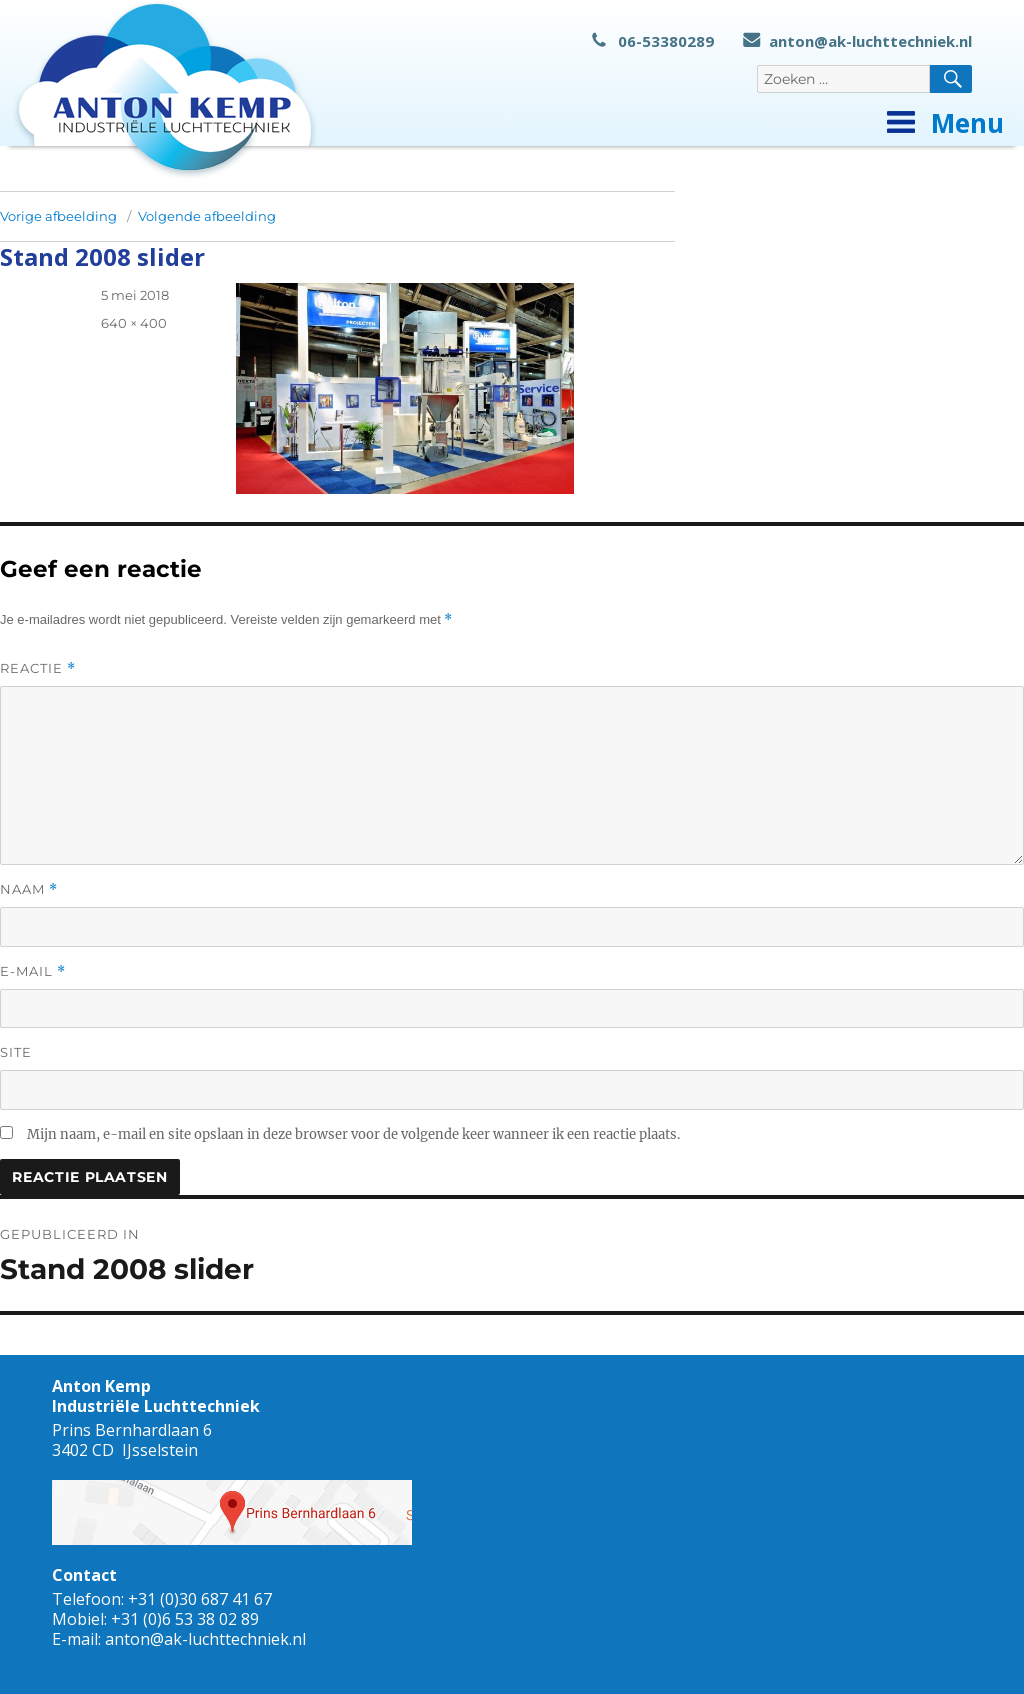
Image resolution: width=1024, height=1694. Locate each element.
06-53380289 (653, 41)
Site (16, 1052)
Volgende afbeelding (207, 216)
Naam (29, 889)
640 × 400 (134, 323)
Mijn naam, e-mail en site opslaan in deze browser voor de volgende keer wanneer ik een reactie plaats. (353, 1134)
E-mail (33, 971)
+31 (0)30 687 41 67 (200, 1599)
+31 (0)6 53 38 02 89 (185, 1619)
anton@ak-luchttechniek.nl (857, 41)
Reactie (38, 668)
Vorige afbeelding (58, 216)
